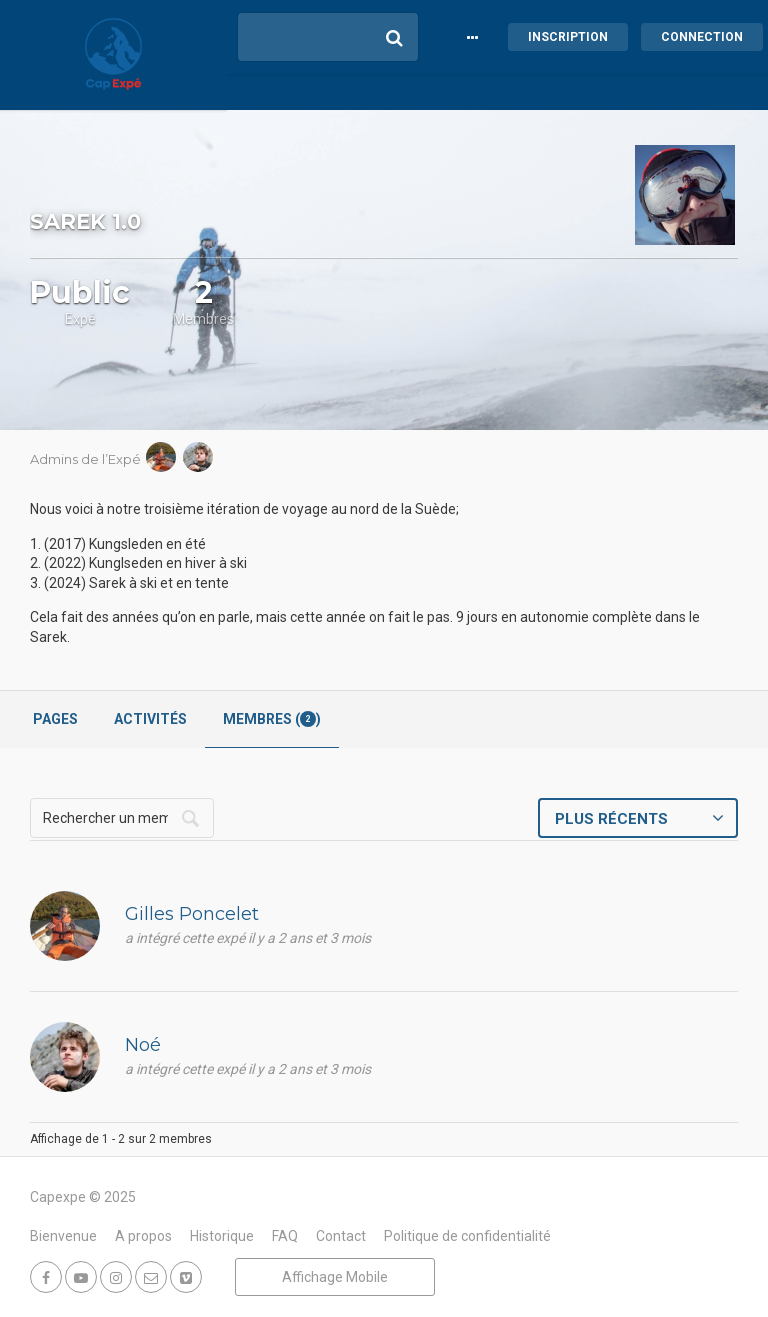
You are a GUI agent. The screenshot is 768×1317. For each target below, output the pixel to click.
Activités (150, 719)
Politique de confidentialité (467, 1236)
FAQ (285, 1236)
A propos (143, 1236)
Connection (702, 37)
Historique (222, 1236)
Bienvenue (63, 1236)
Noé (143, 1045)
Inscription (568, 37)
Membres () (272, 719)
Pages (55, 719)
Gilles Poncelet (192, 914)
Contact (341, 1236)
